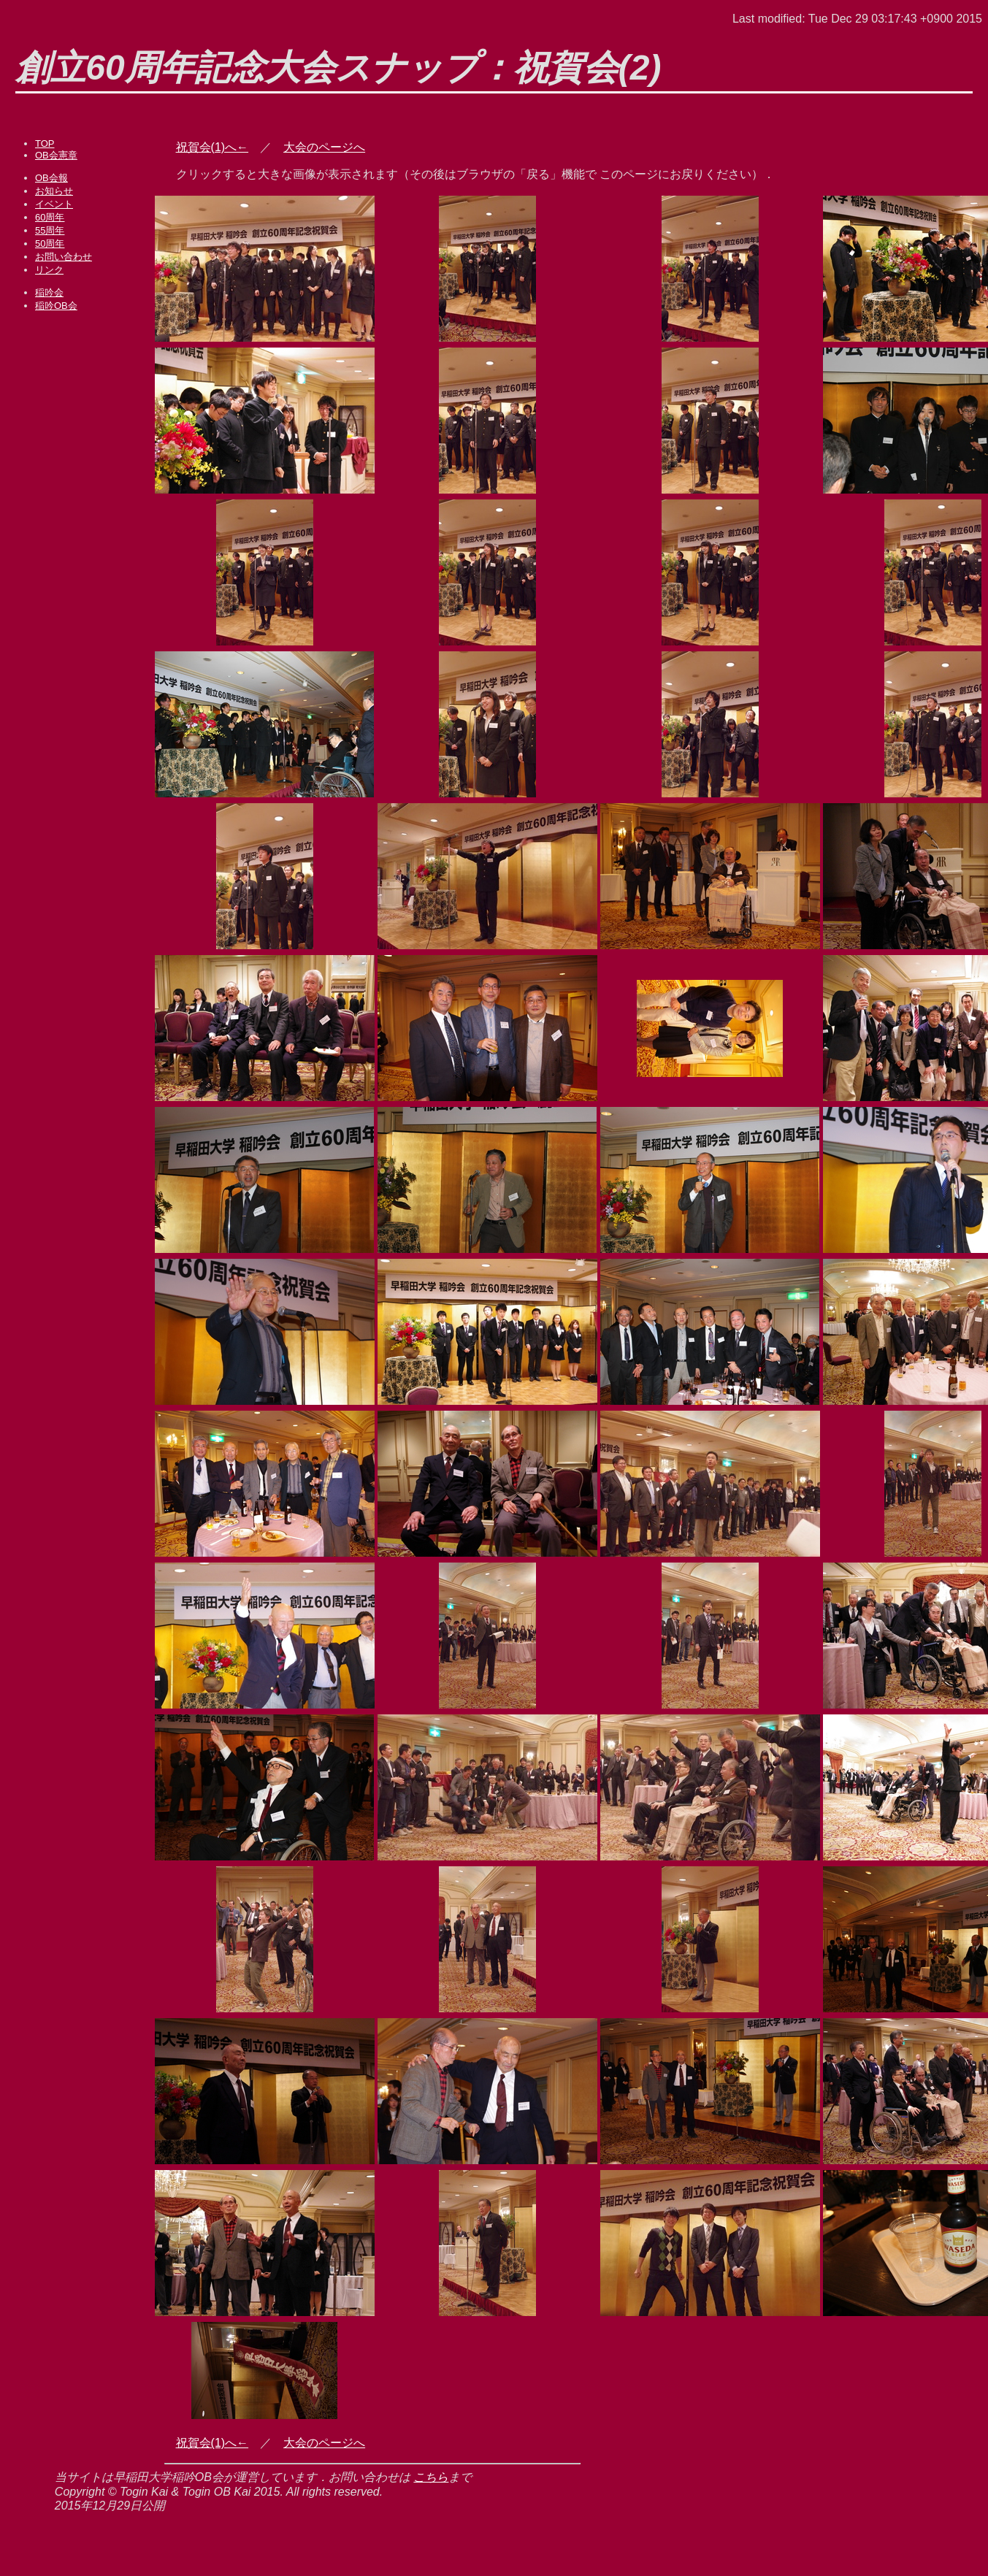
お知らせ (54, 190)
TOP (45, 143)
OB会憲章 (56, 155)
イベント (54, 204)
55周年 (49, 230)
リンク (49, 269)
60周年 (49, 217)
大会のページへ (324, 147)
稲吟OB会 (56, 305)
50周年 (49, 243)
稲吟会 (49, 292)
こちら (430, 2477)
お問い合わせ (63, 256)
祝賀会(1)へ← (212, 147)
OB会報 (51, 177)
